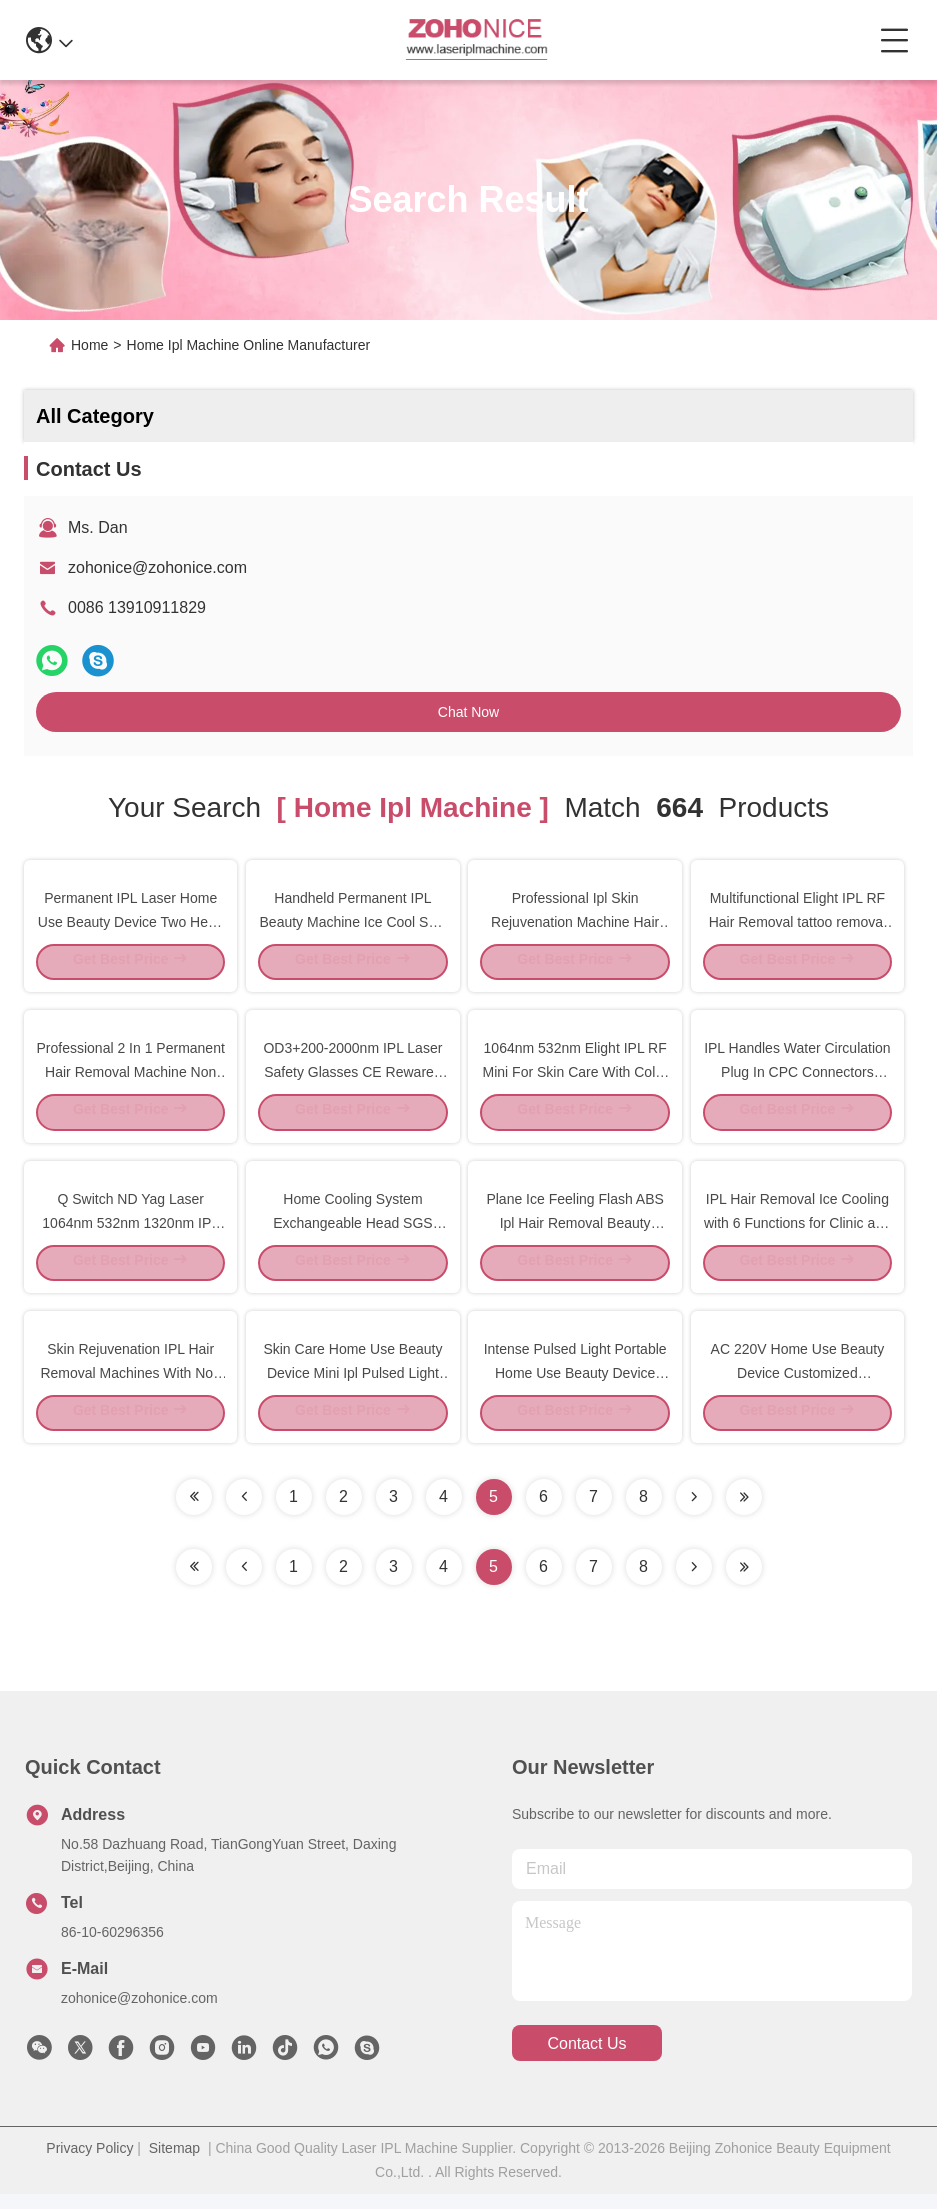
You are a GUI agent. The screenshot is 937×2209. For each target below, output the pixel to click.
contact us (586, 2058)
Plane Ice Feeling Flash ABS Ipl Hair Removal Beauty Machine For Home (574, 1230)
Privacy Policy (89, 2163)
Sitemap (174, 2163)
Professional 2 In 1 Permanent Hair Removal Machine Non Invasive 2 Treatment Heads (131, 1076)
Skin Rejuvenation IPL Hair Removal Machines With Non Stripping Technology (130, 1384)
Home (89, 345)
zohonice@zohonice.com (157, 567)
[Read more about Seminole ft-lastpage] (744, 1582)
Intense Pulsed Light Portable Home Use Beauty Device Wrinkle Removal (575, 1384)
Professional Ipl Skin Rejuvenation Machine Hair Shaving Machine (575, 922)
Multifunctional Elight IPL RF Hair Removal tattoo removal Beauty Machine (797, 922)
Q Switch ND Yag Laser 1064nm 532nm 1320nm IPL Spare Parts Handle (130, 1230)
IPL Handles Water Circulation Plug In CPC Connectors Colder (797, 1076)
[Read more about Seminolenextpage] (694, 1582)
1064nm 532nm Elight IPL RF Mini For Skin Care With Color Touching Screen (575, 1076)
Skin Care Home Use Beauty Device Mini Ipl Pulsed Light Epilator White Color (352, 1384)
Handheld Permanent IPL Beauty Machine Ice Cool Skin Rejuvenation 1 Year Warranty (353, 922)
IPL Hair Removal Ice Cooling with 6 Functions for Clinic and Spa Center (797, 1230)
